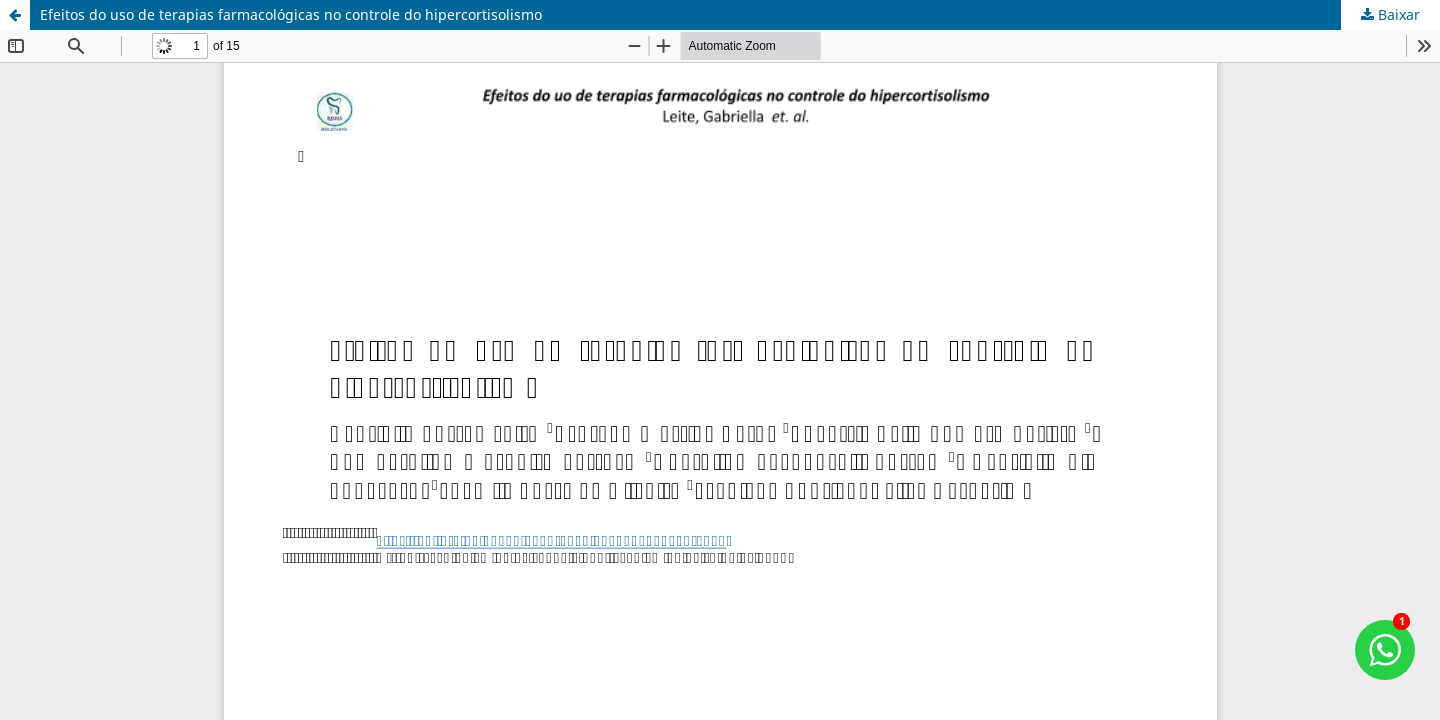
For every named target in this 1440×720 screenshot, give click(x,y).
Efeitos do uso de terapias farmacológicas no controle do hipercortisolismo (291, 14)
